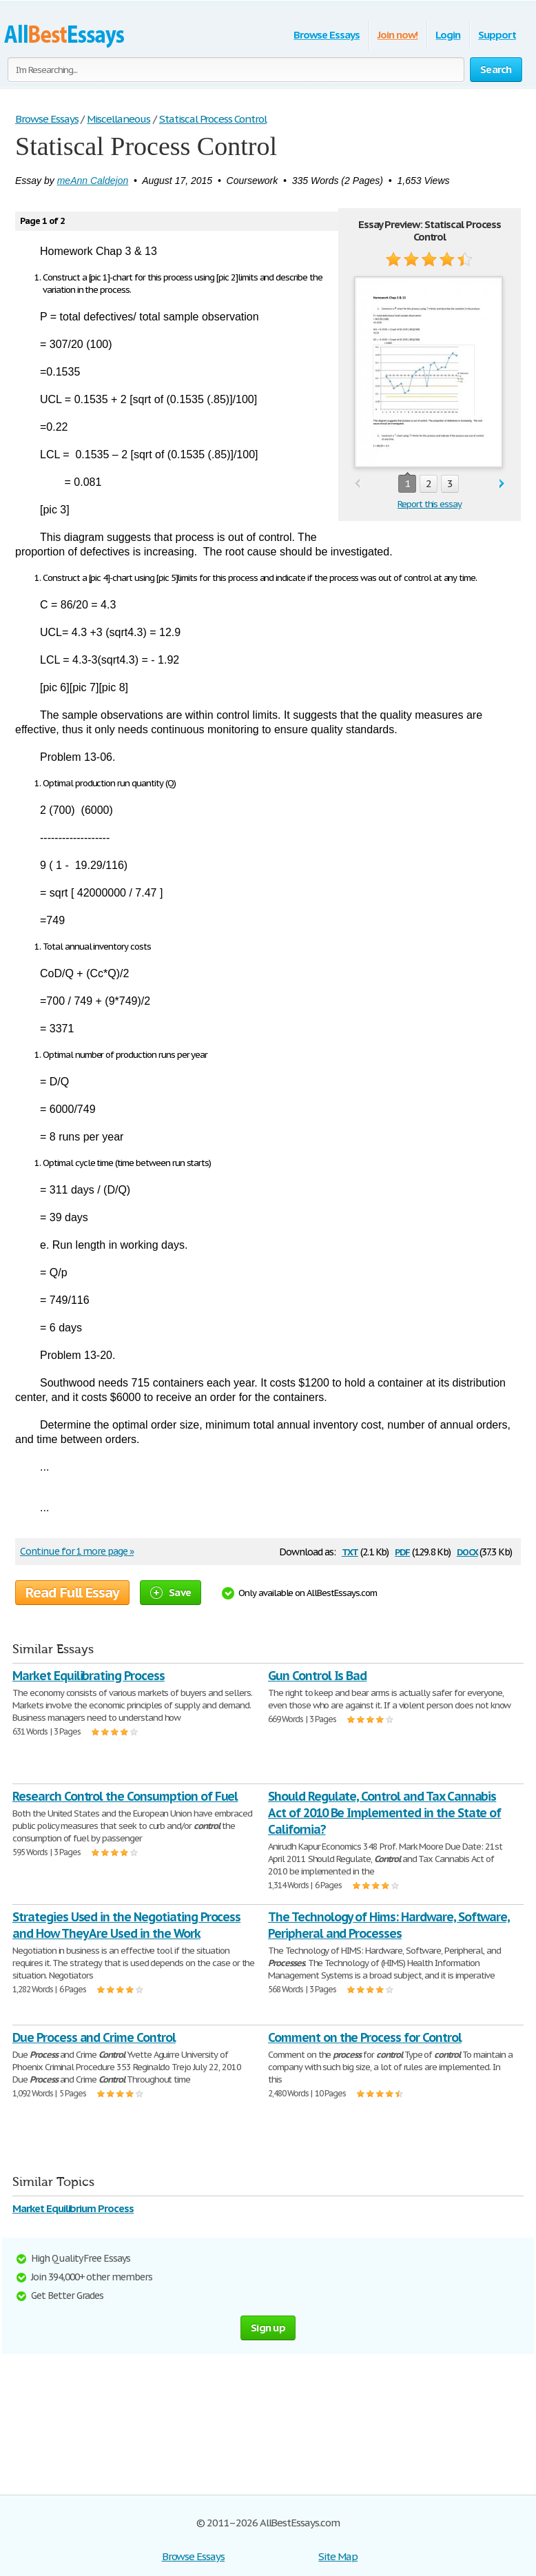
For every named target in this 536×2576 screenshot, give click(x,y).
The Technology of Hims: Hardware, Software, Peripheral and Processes (389, 1925)
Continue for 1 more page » (77, 1551)
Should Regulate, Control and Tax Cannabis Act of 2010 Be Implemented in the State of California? (384, 1812)
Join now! (398, 34)
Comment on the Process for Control (365, 2037)
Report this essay (430, 504)
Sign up (268, 2327)
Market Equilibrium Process (73, 2208)
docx (467, 1551)
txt (350, 1551)
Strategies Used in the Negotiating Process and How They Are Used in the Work (126, 1925)
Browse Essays (326, 34)
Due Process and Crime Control (94, 2037)
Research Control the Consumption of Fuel (125, 1796)
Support (497, 34)
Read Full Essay (72, 1593)
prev (357, 484)
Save (170, 1592)
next (502, 484)
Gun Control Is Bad (317, 1676)
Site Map (338, 2556)
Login (447, 34)
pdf (402, 1551)
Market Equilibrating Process (88, 1676)
